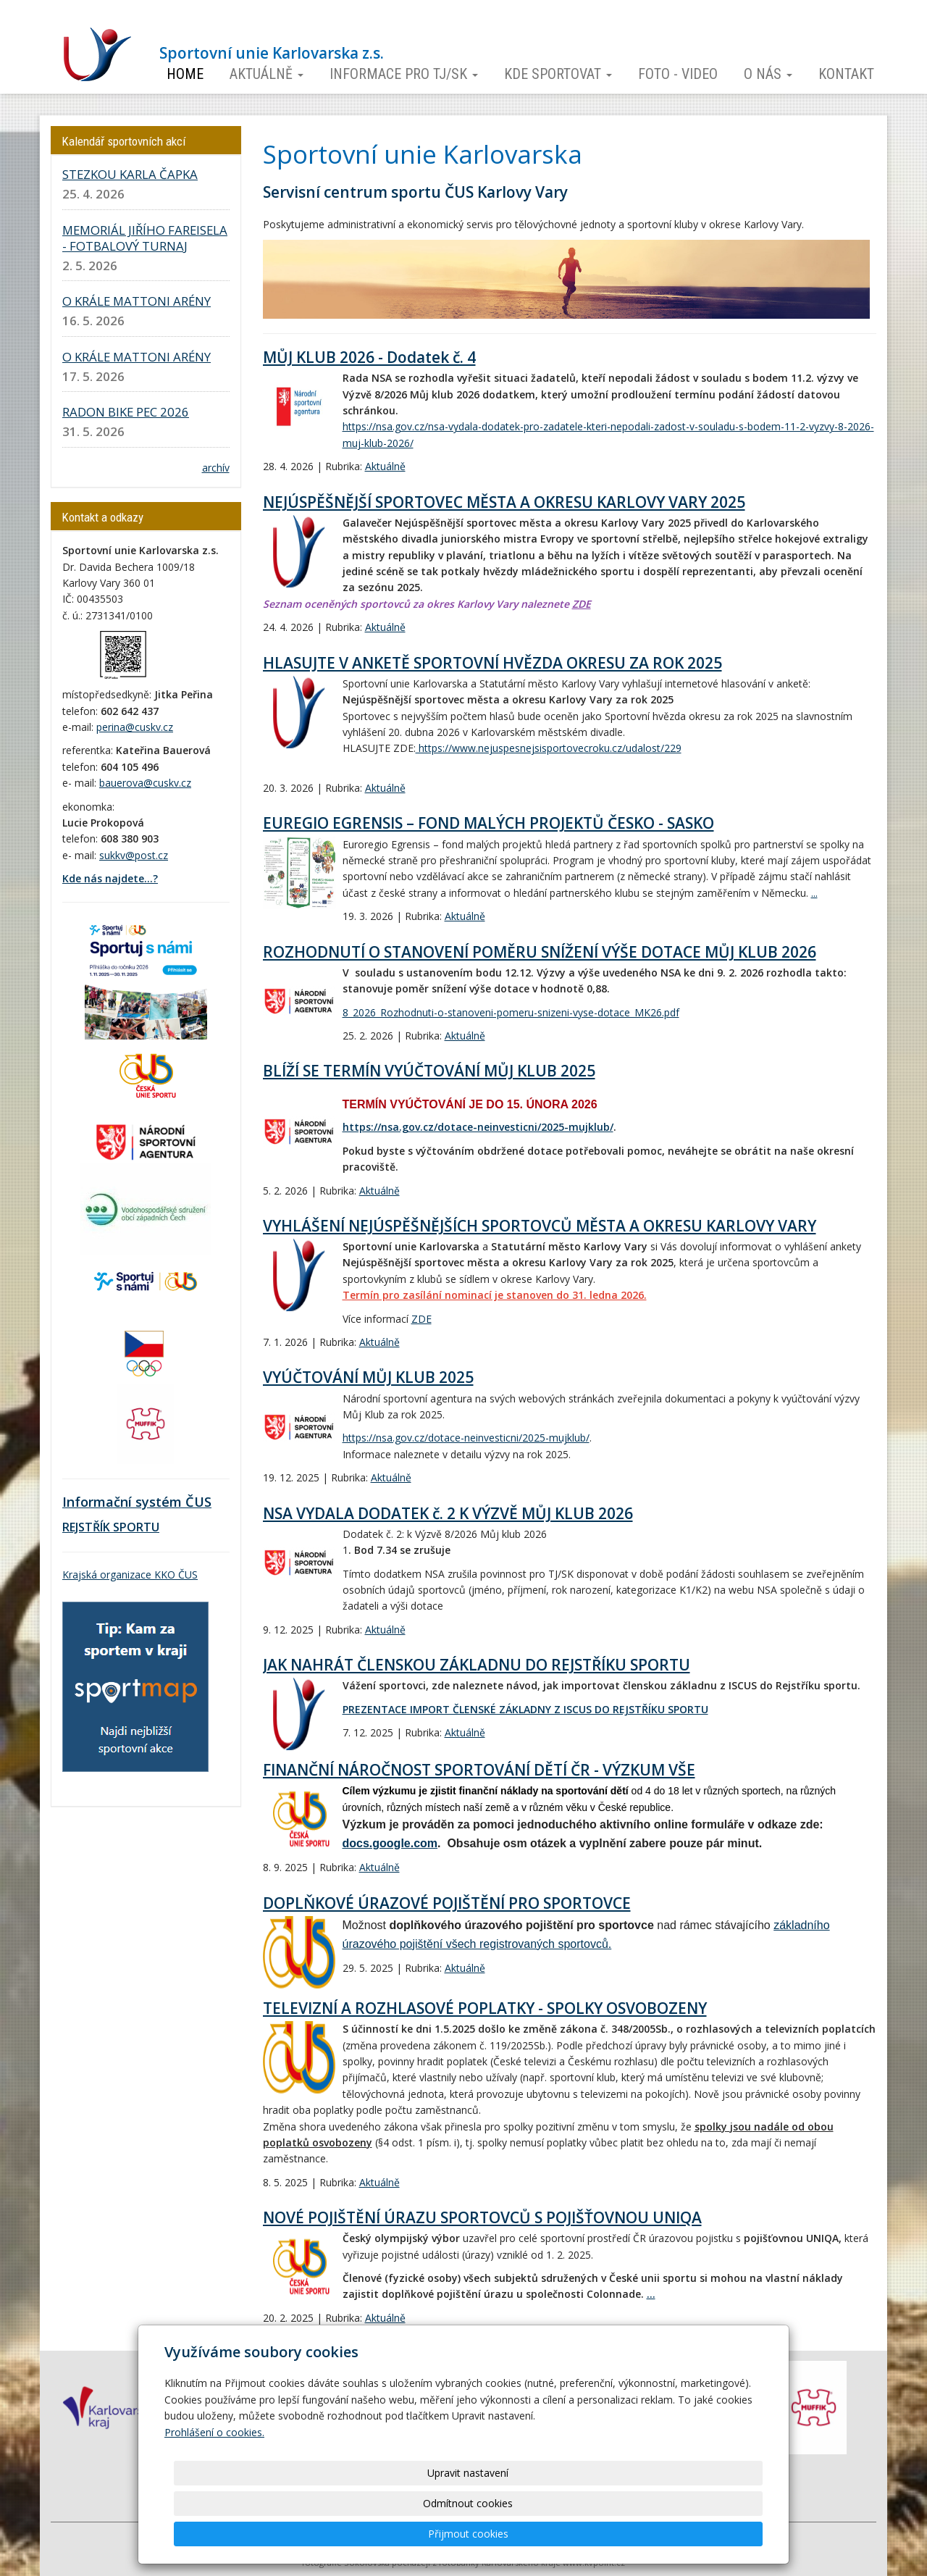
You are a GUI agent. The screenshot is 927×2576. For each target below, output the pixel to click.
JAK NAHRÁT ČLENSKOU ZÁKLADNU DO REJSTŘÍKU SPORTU (476, 1665)
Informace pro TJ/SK (404, 74)
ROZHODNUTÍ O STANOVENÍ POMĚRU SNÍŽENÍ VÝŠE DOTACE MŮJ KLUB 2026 (539, 952)
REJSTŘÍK (86, 1527)
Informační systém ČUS (136, 1501)
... (814, 893)
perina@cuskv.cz (134, 727)
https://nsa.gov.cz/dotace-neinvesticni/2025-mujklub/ (478, 1127)
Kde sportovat (558, 74)
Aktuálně (266, 74)
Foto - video (678, 74)
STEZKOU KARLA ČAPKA (130, 174)
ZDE (581, 604)
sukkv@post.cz (133, 855)
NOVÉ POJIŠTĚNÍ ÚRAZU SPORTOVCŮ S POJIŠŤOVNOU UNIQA (482, 2217)
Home (185, 74)
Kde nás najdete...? (110, 878)
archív (216, 467)
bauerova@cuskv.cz (145, 783)
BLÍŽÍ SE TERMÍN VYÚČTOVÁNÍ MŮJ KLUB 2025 (429, 1071)
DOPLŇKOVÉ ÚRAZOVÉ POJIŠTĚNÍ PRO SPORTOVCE (447, 1903)
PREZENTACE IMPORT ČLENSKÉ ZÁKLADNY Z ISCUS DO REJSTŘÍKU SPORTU (525, 1709)
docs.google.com (390, 1843)
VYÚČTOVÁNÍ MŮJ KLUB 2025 (368, 1377)
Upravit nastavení (468, 2534)
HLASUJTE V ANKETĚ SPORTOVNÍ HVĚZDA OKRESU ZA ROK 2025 (492, 663)
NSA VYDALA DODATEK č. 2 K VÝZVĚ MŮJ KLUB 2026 (448, 1513)
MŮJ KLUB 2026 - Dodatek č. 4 (369, 357)
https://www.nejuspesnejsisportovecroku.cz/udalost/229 (548, 748)
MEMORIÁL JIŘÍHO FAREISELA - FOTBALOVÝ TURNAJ (144, 238)
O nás (768, 74)
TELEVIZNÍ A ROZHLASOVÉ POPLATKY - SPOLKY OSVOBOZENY (485, 2008)
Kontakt (846, 74)
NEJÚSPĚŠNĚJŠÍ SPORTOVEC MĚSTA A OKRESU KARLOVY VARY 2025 (504, 502)
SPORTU (134, 1527)
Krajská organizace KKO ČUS (130, 1574)
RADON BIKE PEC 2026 (125, 411)
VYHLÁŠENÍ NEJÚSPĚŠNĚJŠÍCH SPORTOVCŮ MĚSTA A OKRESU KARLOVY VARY (539, 1226)
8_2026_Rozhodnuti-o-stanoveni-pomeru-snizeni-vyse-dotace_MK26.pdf (511, 1012)
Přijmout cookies (707, 2534)
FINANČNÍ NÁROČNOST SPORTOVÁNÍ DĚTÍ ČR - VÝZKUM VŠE (479, 1770)
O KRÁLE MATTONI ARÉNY (136, 301)
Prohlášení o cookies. (214, 2493)
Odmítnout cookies (588, 2534)
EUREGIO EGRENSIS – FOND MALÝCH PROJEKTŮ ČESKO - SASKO (488, 823)
